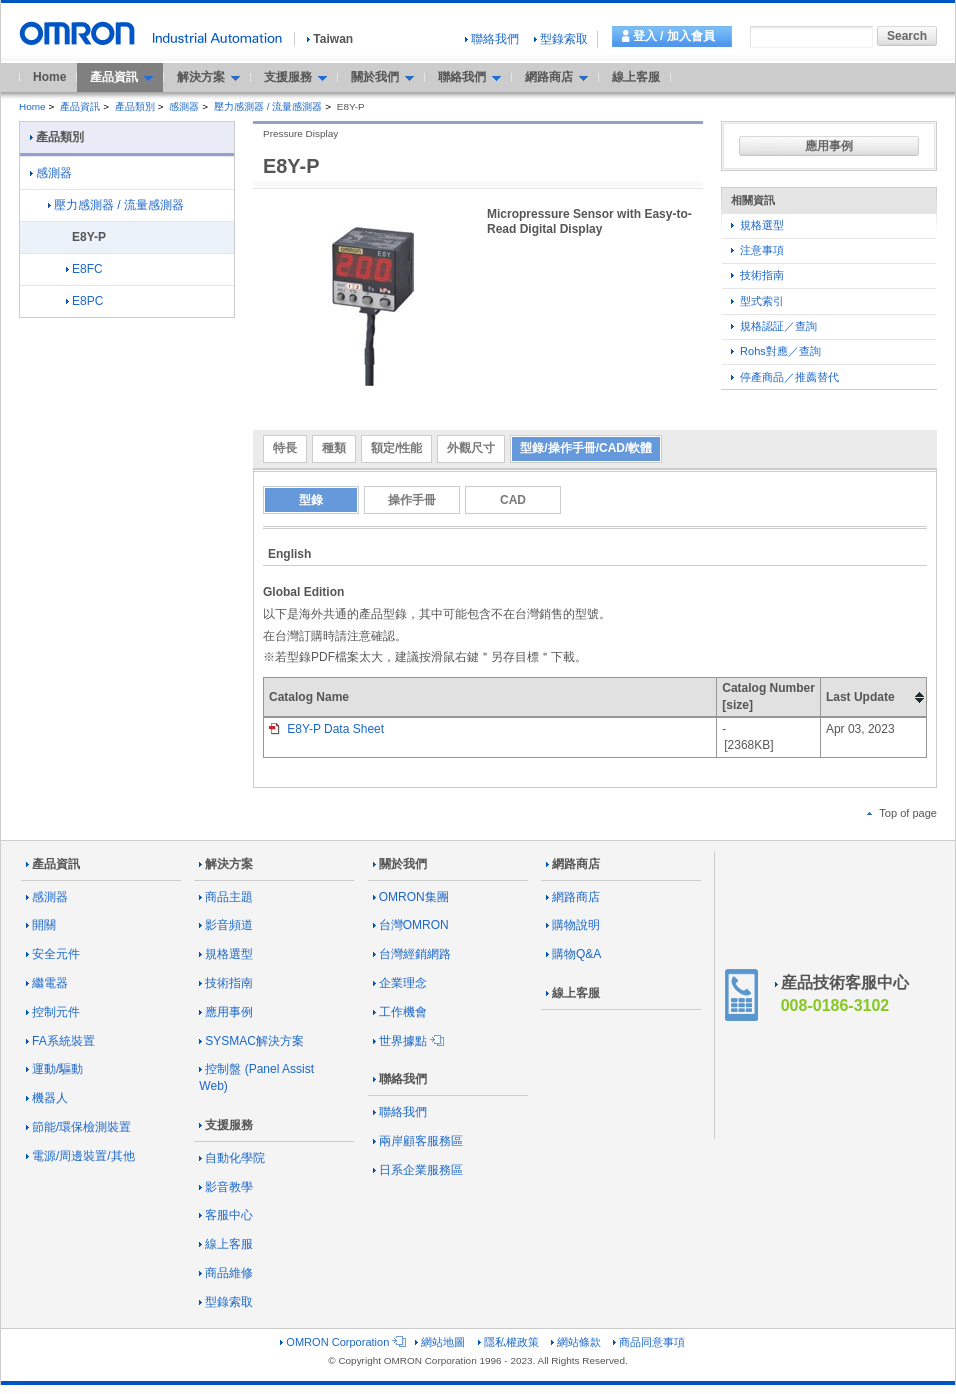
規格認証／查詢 (774, 326)
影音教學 (226, 1187)
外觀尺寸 (471, 448)
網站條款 (576, 1342)
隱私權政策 (508, 1342)
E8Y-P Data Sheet (326, 729)
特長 (285, 448)
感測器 (184, 106)
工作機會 (400, 1012)
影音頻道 (226, 925)
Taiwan (330, 39)
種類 (334, 448)
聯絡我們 (492, 39)
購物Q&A (573, 954)
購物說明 (573, 925)
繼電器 (47, 983)
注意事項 (757, 250)
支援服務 (226, 1125)
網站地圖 (440, 1342)
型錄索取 (561, 39)
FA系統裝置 (60, 1041)
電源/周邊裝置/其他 (80, 1156)
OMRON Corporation (341, 1342)
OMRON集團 (411, 897)
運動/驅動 (54, 1069)
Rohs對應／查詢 (776, 351)
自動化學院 (232, 1158)
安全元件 (53, 954)
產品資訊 (80, 106)
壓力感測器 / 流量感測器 (268, 106)
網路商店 (573, 864)
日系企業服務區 (418, 1170)
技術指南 (757, 275)
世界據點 (407, 1041)
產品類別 (135, 106)
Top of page (902, 813)
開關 (41, 925)
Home (49, 77)
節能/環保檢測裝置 (78, 1127)
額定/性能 (396, 448)
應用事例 (829, 146)
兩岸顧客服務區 (418, 1141)
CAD (513, 500)
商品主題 (226, 897)
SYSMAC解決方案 (251, 1041)
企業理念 (400, 983)
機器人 (47, 1098)
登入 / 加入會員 (674, 36)
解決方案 (226, 864)
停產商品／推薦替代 (785, 377)
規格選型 (757, 225)
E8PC (84, 301)
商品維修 (226, 1273)
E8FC (84, 269)
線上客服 (636, 77)
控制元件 (53, 1012)
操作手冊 (412, 500)
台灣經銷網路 (412, 954)
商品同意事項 (649, 1342)
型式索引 (757, 301)
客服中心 (226, 1215)
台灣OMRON (411, 925)
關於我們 (400, 864)
